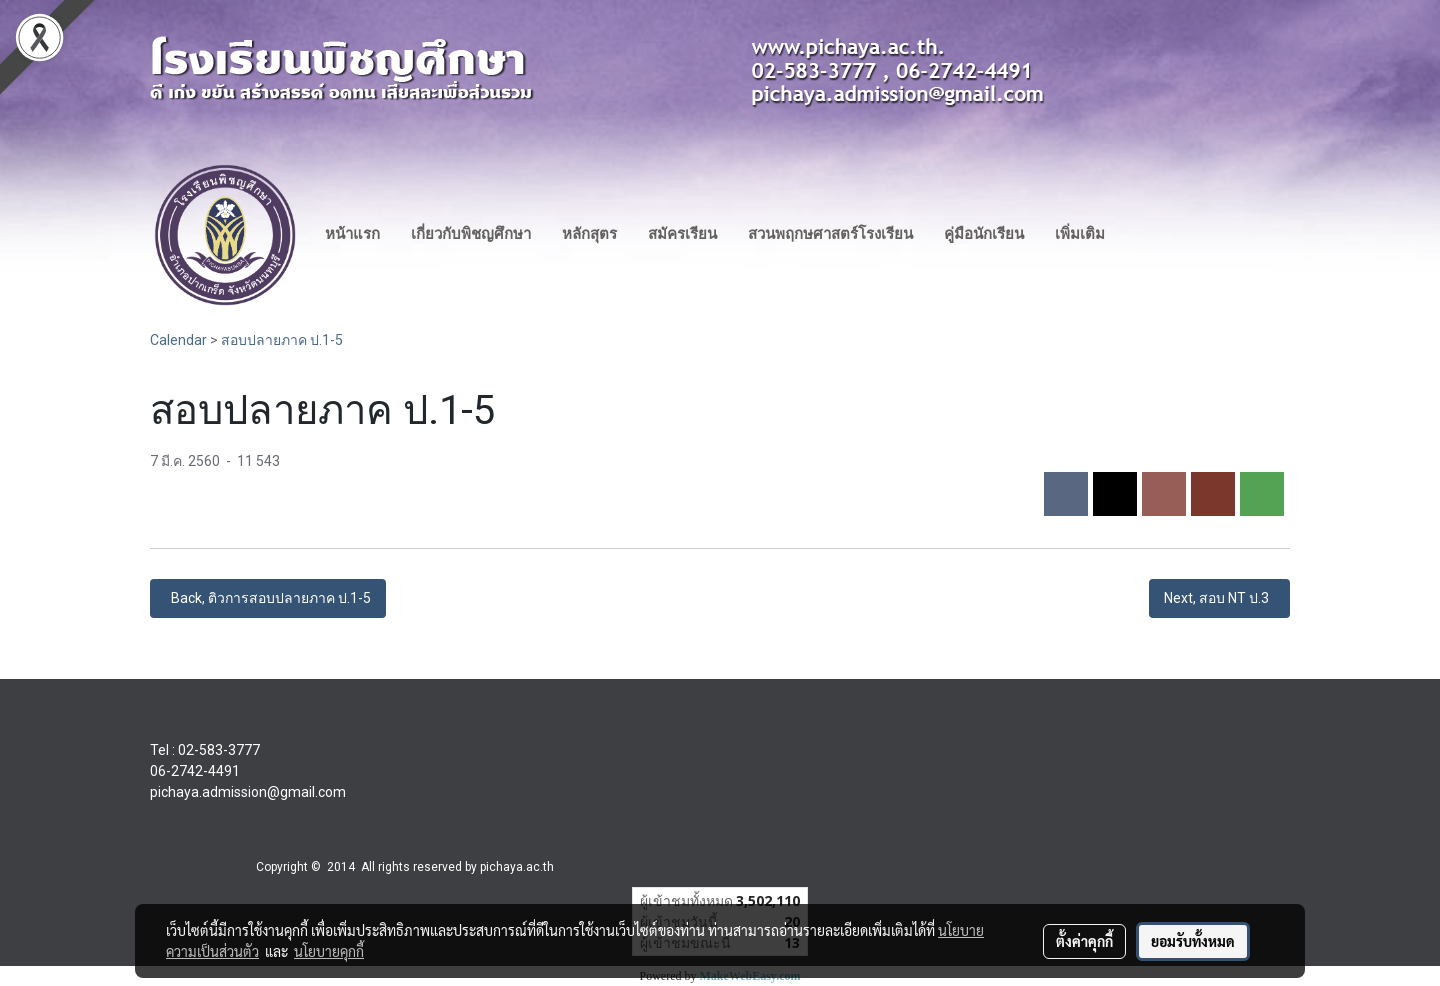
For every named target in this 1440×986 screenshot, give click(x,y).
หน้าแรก (352, 234)
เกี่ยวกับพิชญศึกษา (471, 234)
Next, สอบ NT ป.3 (1219, 598)
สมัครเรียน (682, 234)
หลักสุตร (589, 234)
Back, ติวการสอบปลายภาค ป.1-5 (268, 598)
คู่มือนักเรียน (984, 234)
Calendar (178, 340)
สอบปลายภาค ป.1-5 (282, 340)
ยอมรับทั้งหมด (1193, 941)
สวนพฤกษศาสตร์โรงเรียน (830, 234)
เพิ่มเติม (1080, 234)
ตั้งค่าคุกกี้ (1084, 941)
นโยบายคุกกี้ (329, 951)
